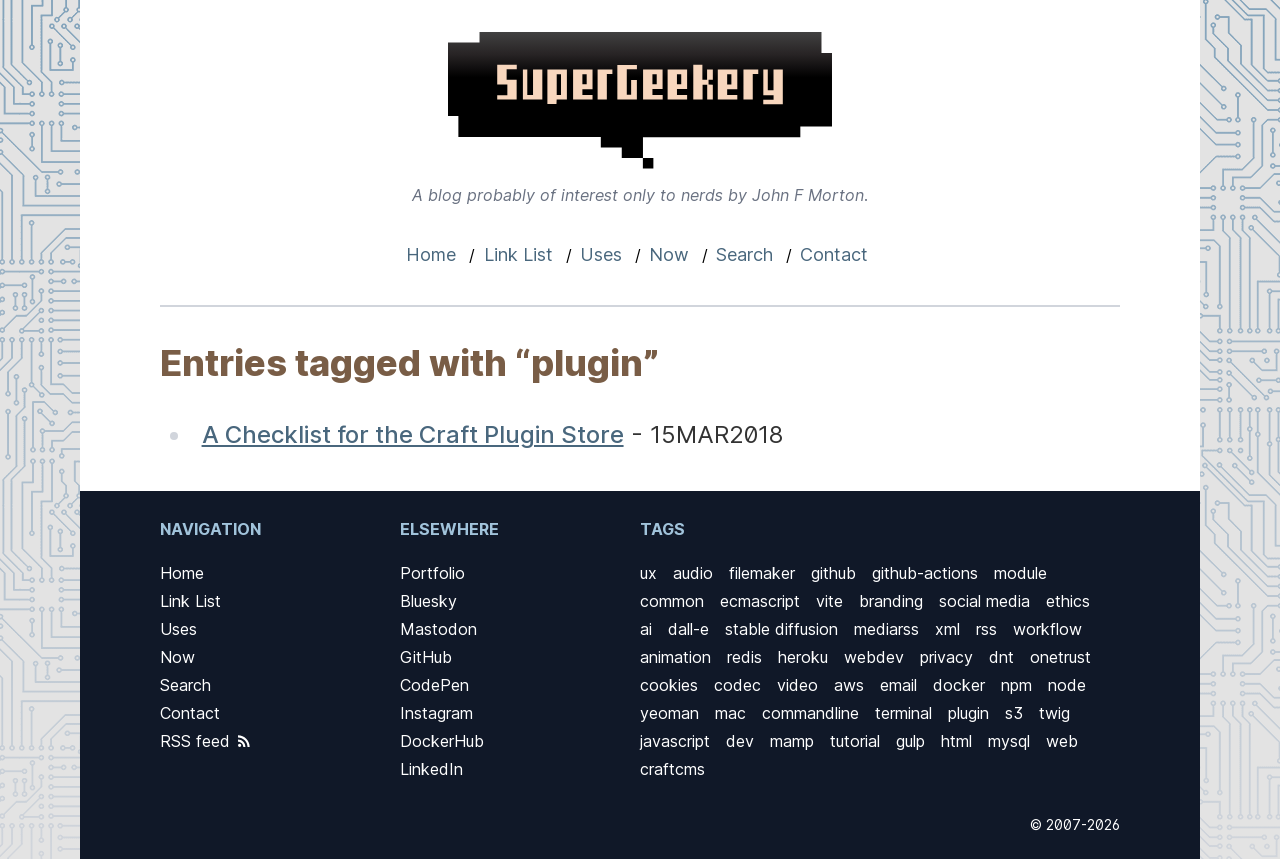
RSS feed (206, 741)
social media (984, 601)
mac (730, 713)
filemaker (762, 573)
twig (1054, 713)
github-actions (925, 573)
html (956, 741)
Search (744, 254)
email (898, 685)
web (1062, 741)
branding (891, 601)
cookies (669, 685)
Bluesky (428, 601)
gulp (910, 741)
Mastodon (438, 629)
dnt (1001, 657)
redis (744, 657)
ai (646, 629)
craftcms (672, 769)
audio (693, 573)
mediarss (886, 629)
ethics (1068, 601)
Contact (834, 254)
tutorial (855, 741)
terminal (903, 713)
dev (740, 741)
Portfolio (432, 573)
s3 (1014, 713)
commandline (810, 713)
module (1020, 573)
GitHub (426, 657)
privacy (946, 657)
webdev (874, 657)
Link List (518, 254)
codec (737, 685)
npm (1016, 685)
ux (648, 573)
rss (986, 629)
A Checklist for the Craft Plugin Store (413, 434)
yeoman (669, 713)
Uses (601, 254)
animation (675, 657)
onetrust (1060, 657)
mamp (792, 741)
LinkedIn (431, 769)
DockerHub (442, 741)
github (833, 573)
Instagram (436, 713)
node (1067, 685)
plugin (968, 713)
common (672, 601)
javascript (675, 741)
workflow (1047, 629)
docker (959, 685)
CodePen (434, 685)
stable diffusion (781, 629)
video (797, 685)
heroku (803, 657)
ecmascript (760, 601)
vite (829, 601)
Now (669, 254)
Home (431, 254)
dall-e (688, 629)
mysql (1009, 741)
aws (849, 685)
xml (947, 629)
